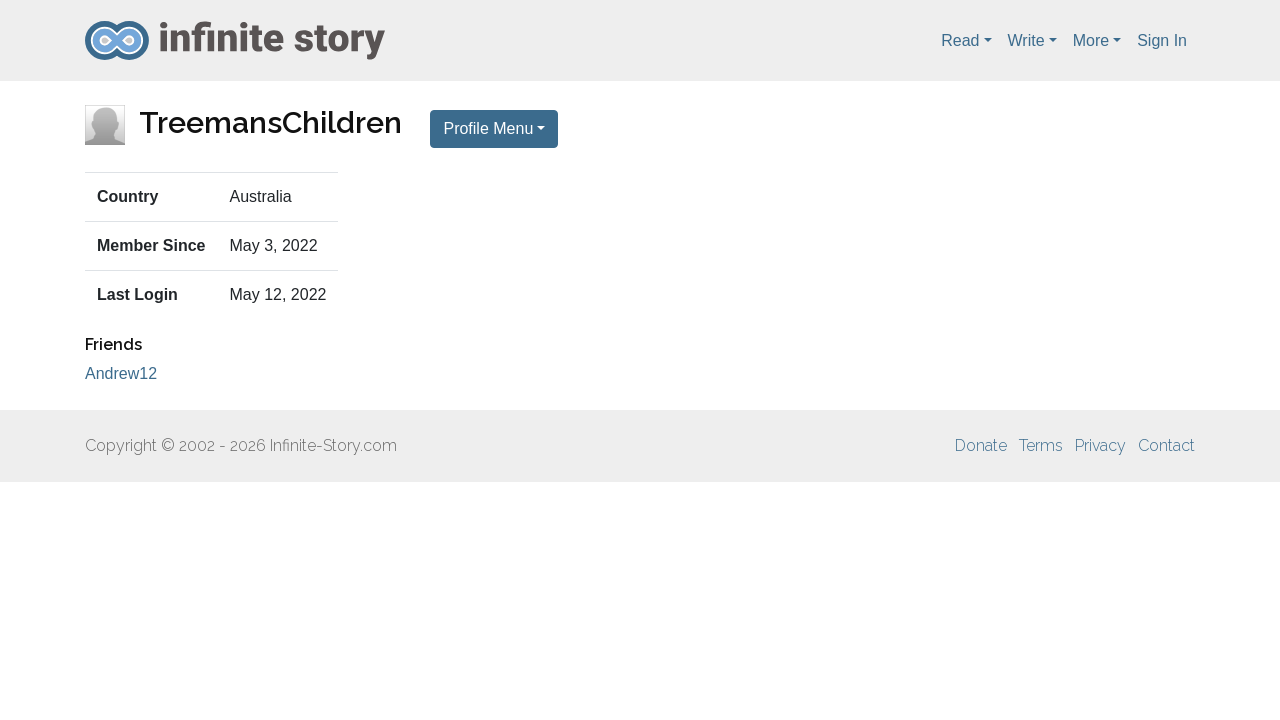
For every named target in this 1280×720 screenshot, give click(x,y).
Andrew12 (121, 373)
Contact (1166, 445)
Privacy (1100, 445)
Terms (1041, 445)
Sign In (1162, 40)
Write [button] (1026, 40)
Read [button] (960, 40)
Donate (981, 445)
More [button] (1091, 40)
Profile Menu (488, 128)
